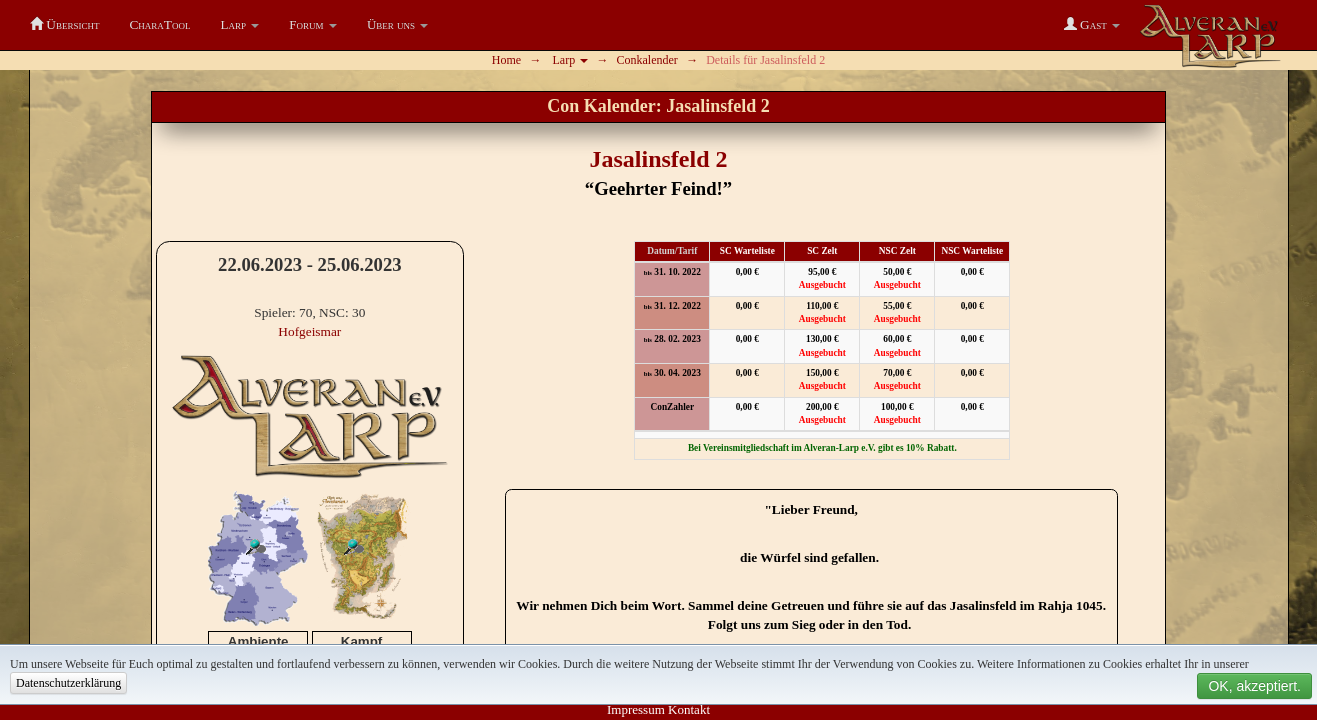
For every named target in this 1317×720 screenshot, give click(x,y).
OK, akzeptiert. (1254, 686)
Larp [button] (571, 60)
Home (506, 60)
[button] (240, 25)
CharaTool (159, 24)
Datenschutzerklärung (68, 683)
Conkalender (647, 60)
